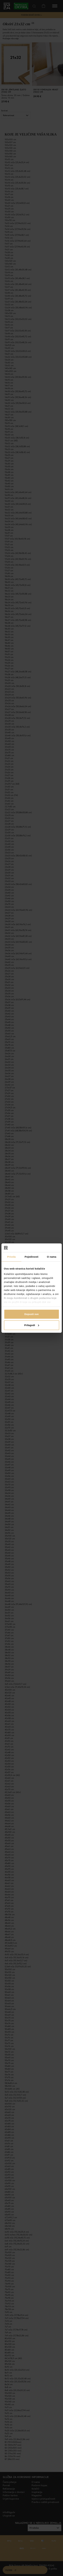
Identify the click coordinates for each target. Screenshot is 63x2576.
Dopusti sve (31, 1314)
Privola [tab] (11, 1256)
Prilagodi (31, 1325)
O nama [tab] (51, 1256)
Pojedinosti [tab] (31, 1256)
